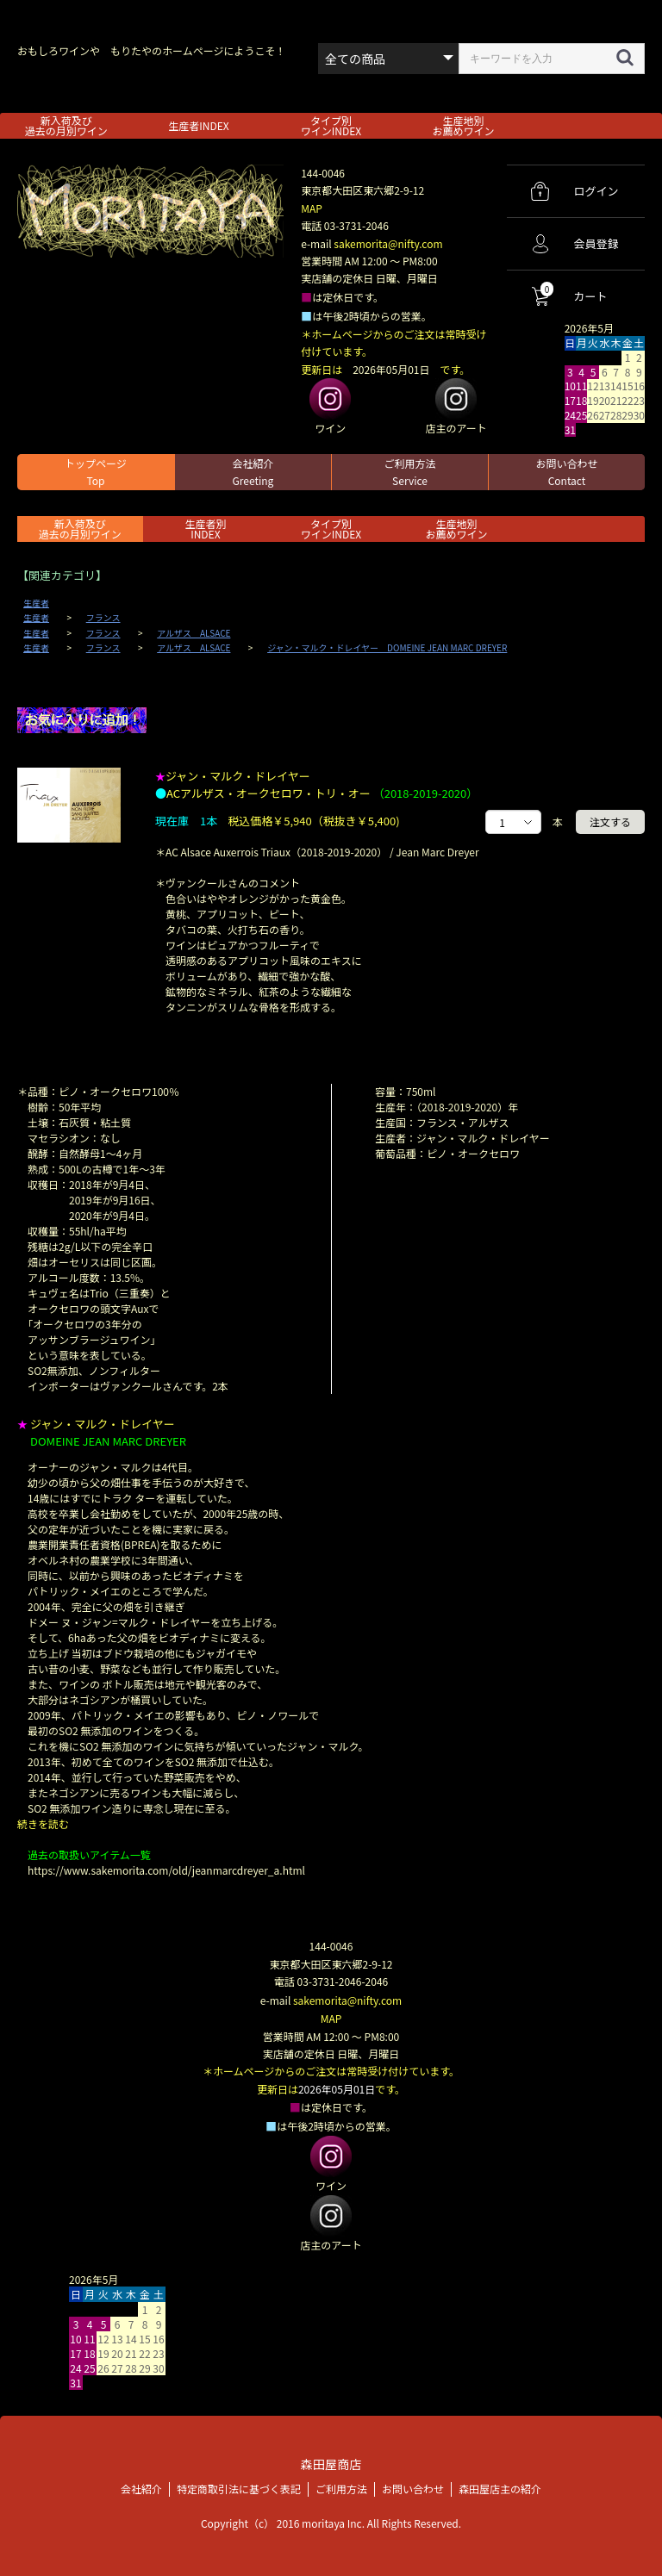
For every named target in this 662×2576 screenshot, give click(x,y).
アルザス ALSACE (193, 633)
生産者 (36, 603)
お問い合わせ (566, 472)
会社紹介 (252, 472)
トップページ (96, 472)
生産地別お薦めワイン (464, 125)
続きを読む (43, 1823)
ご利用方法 (409, 472)
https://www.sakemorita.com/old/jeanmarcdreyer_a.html (166, 1870)
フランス (103, 618)
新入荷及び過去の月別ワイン (66, 125)
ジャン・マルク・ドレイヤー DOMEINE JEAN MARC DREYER (387, 648)
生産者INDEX (198, 125)
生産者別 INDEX (205, 528)
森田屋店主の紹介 (500, 2486)
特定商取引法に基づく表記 (239, 2486)
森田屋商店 (330, 2462)
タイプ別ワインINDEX (331, 125)
